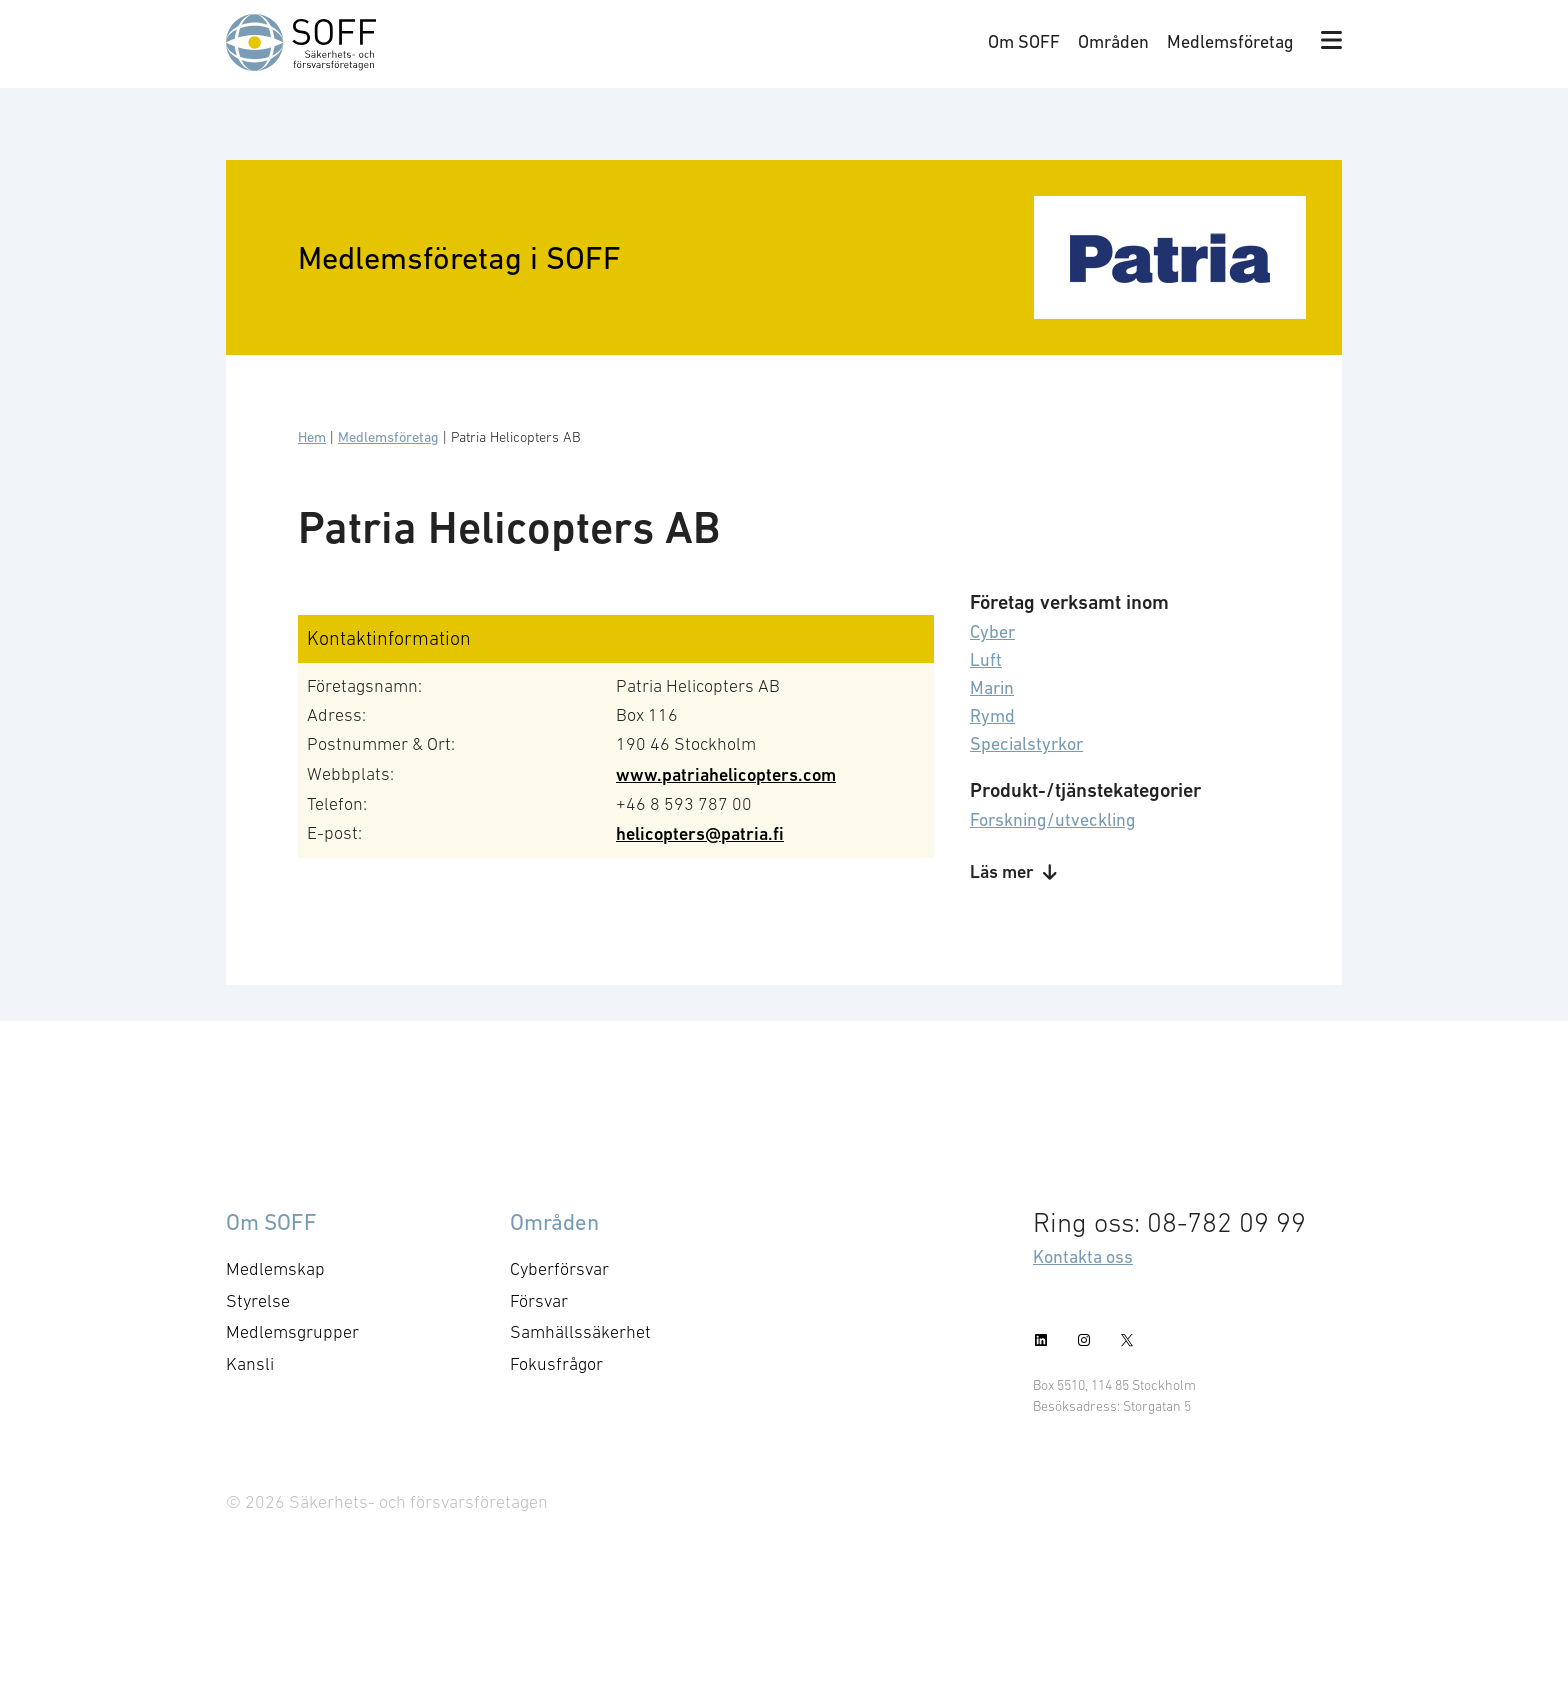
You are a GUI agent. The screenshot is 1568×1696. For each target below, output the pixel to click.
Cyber (992, 631)
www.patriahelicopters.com (726, 774)
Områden (1113, 41)
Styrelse (258, 1301)
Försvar (539, 1301)
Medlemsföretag (1230, 41)
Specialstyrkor (1026, 743)
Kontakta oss (1083, 1256)
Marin (992, 687)
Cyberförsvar (559, 1269)
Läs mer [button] (1013, 871)
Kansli (250, 1364)
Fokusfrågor (556, 1364)
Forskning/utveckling (1053, 819)
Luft (986, 659)
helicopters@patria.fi (700, 833)
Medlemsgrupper (292, 1332)
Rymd (992, 715)
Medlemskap (275, 1269)
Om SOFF (1024, 41)
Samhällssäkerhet (580, 1332)
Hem (312, 437)
